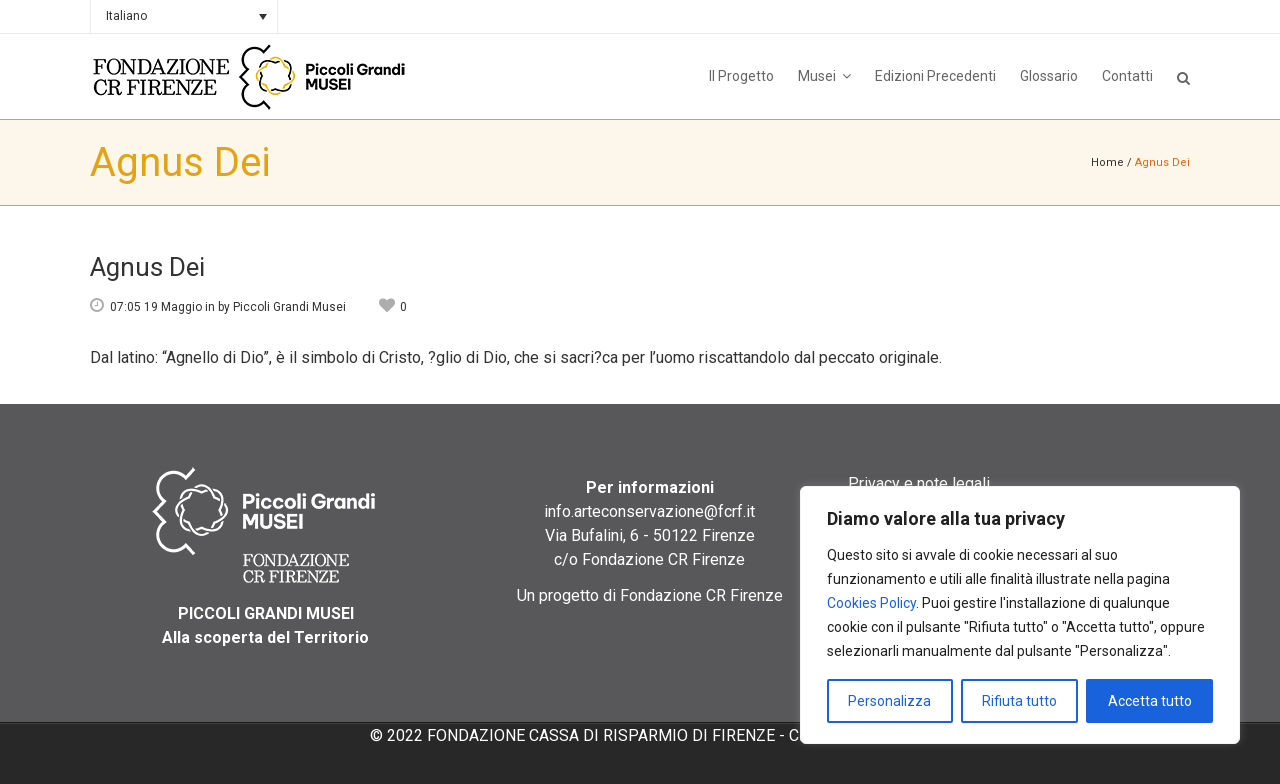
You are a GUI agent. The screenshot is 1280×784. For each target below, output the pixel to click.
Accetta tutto (1150, 701)
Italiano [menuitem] (126, 16)
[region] (1020, 615)
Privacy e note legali (919, 483)
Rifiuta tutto (1019, 701)
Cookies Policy (871, 603)
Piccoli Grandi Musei (289, 307)
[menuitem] (184, 16)
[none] (184, 16)
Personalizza (889, 701)
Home (1107, 162)
